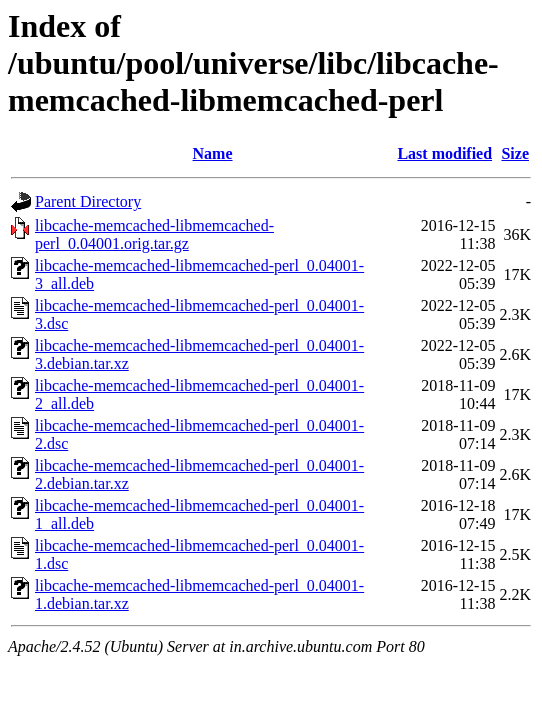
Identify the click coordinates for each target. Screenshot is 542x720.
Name (213, 153)
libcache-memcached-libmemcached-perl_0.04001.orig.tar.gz (154, 234)
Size (515, 153)
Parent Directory (88, 201)
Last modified (444, 153)
